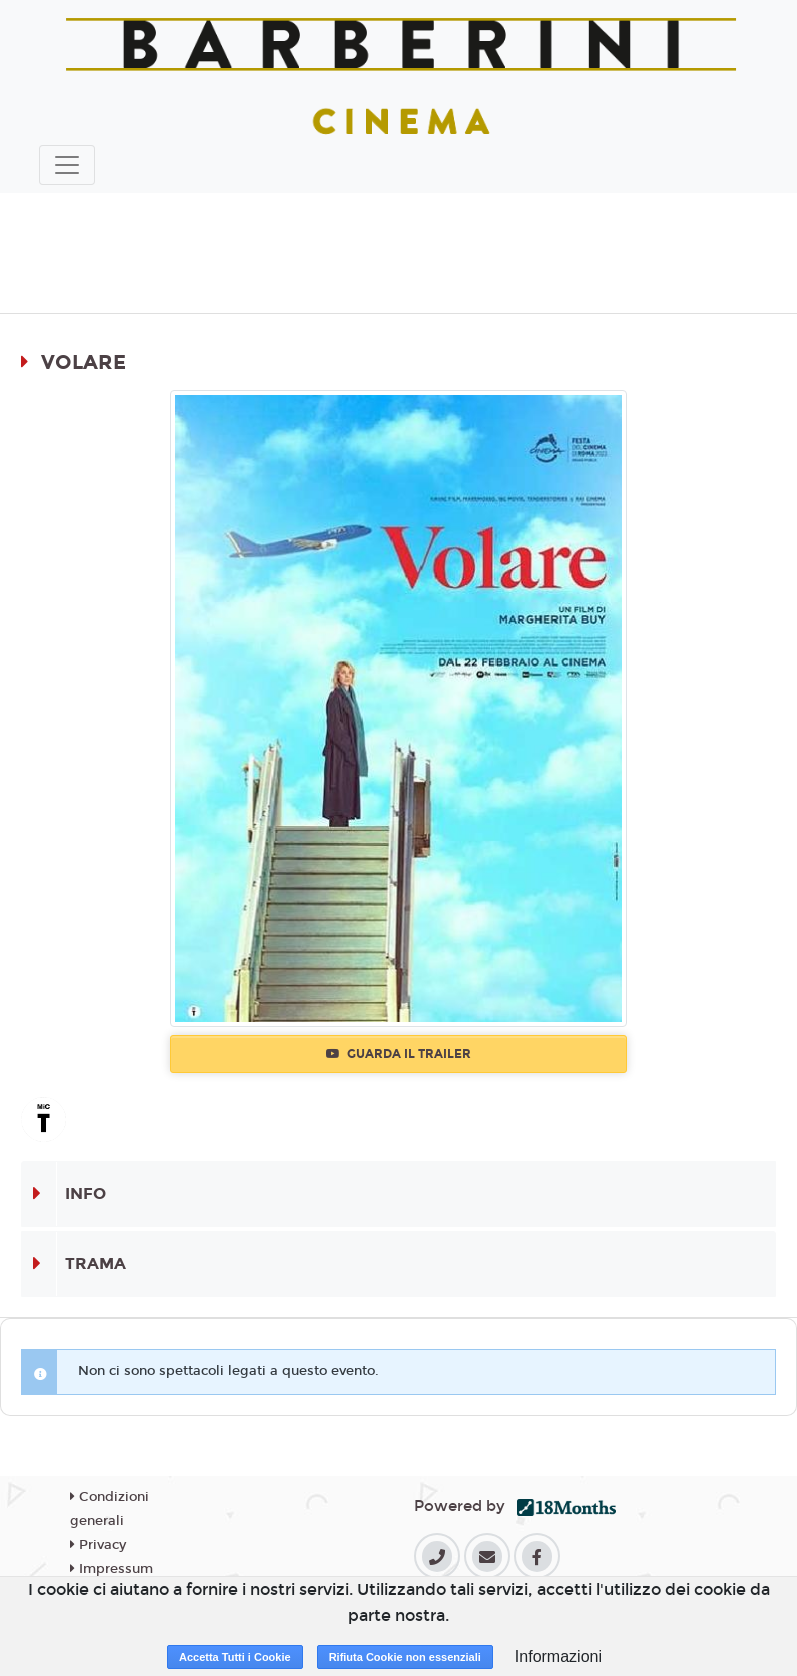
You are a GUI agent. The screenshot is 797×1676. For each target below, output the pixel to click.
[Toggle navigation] (67, 165)
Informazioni (558, 1656)
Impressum (111, 1569)
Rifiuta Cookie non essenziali (405, 1657)
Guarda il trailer (398, 1054)
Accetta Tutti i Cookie (235, 1657)
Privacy (98, 1545)
